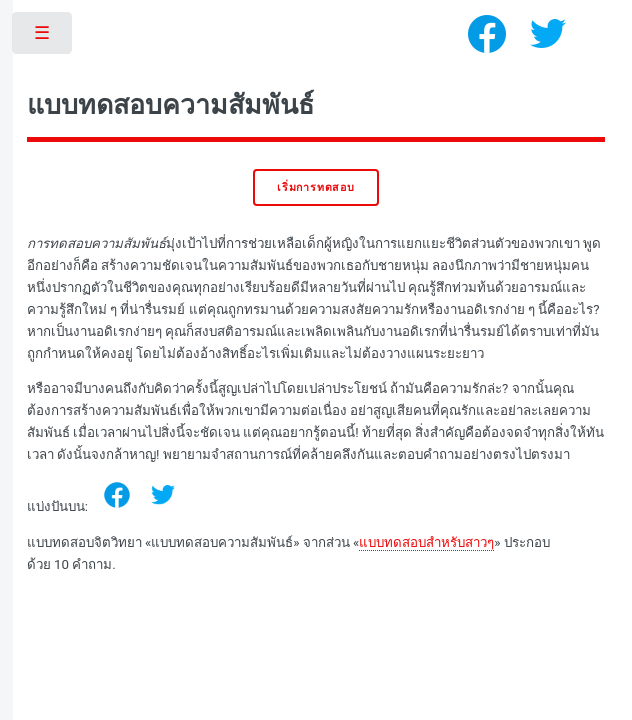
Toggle (43, 37)
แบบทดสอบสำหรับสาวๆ (426, 542)
